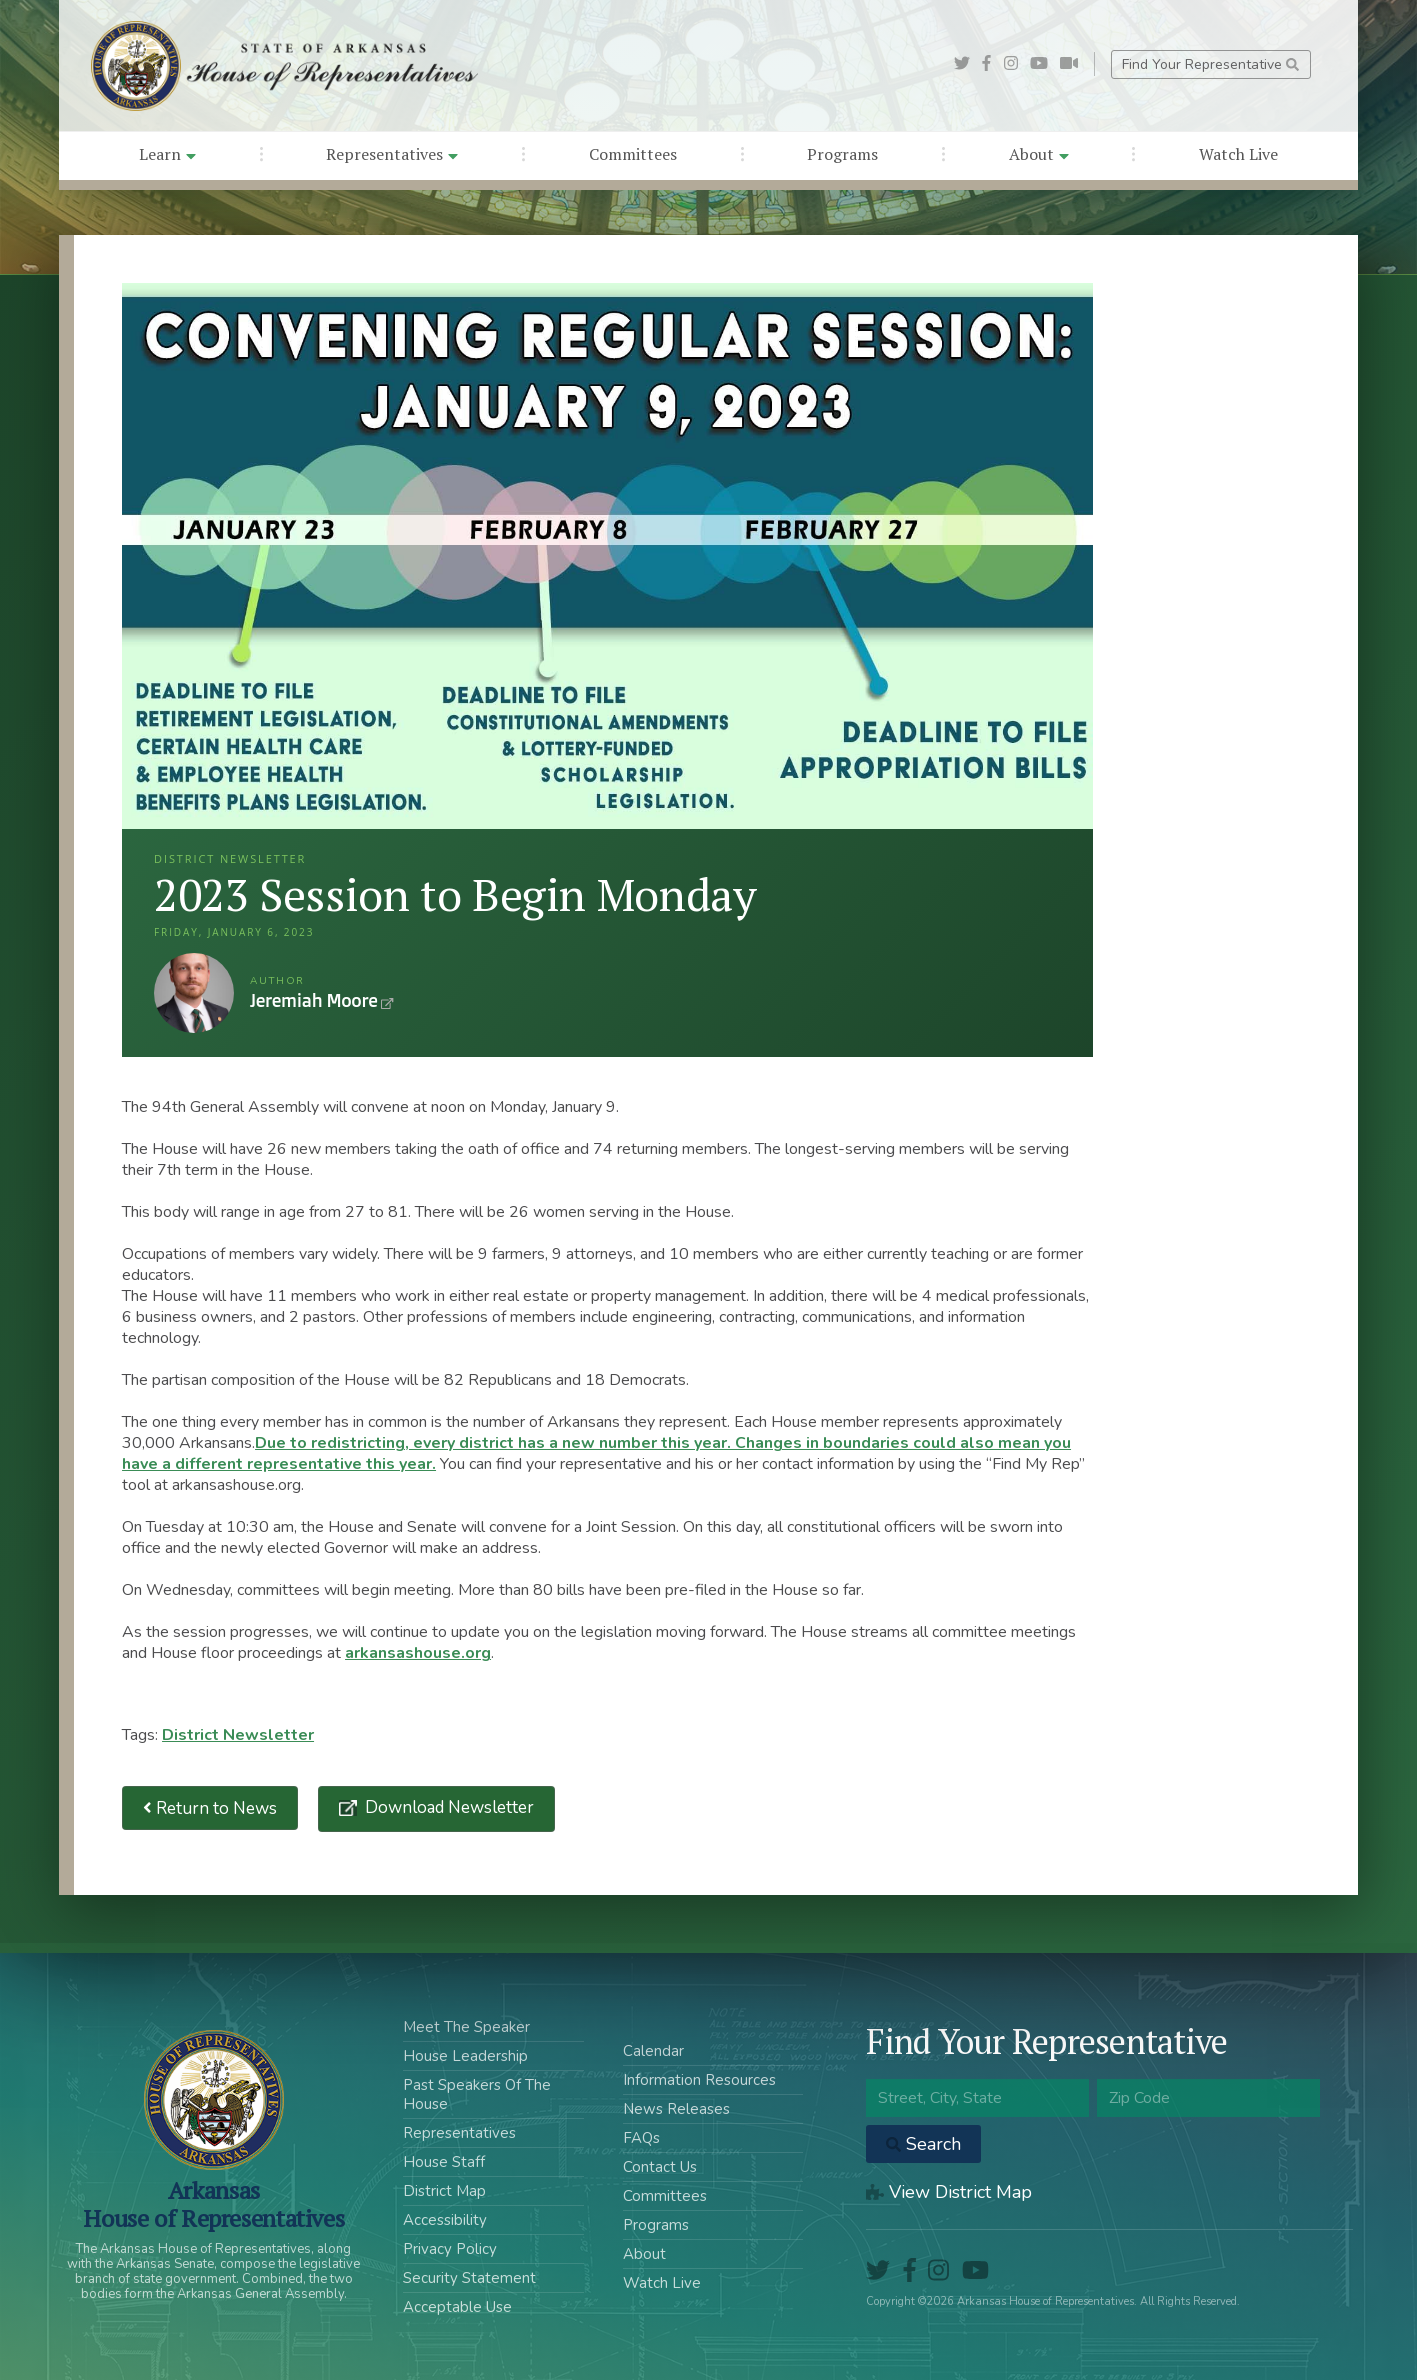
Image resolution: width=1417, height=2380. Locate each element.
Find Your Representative (1210, 64)
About (1039, 154)
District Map (444, 2191)
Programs (842, 154)
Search (923, 2144)
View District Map (949, 2192)
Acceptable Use (457, 2307)
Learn (167, 154)
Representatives (392, 154)
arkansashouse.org (418, 1653)
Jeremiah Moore (194, 993)
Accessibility (445, 2220)
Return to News (210, 1808)
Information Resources (699, 2080)
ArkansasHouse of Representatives (213, 2204)
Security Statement (469, 2278)
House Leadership (465, 2056)
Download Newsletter (447, 1807)
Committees (633, 154)
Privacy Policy (450, 2249)
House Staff (444, 2162)
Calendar (653, 2051)
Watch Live (1238, 154)
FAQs (641, 2138)
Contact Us (660, 2167)
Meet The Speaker (466, 2027)
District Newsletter (238, 1735)
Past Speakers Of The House (477, 2094)
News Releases (676, 2109)
